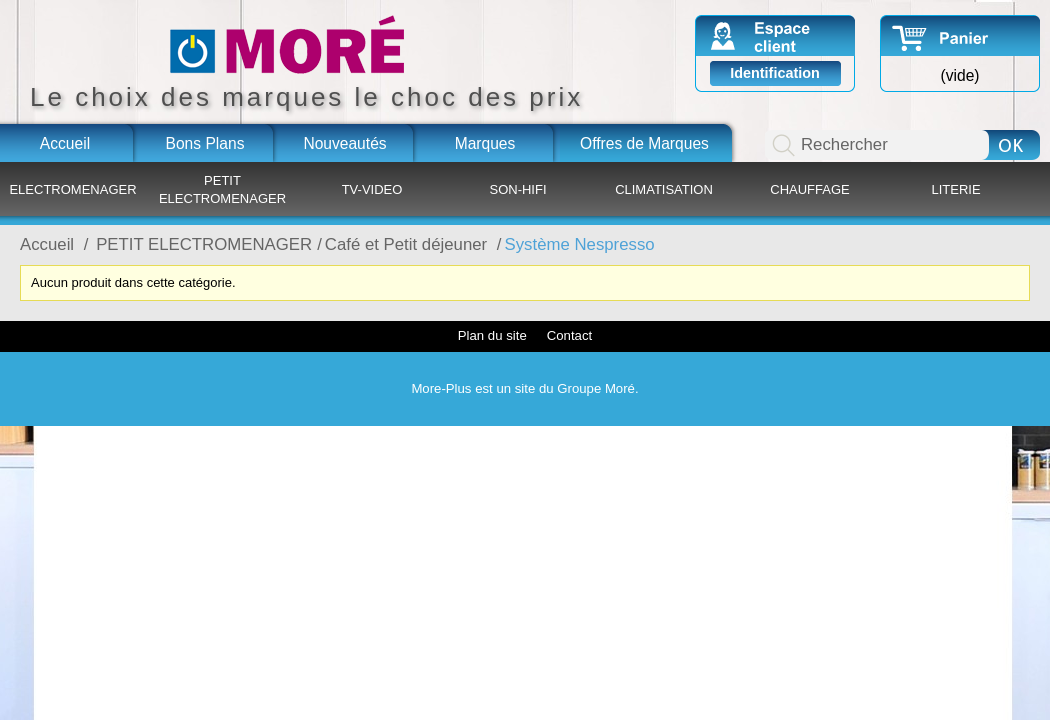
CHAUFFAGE (809, 189)
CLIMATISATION (664, 189)
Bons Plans (205, 143)
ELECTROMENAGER (72, 189)
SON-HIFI (517, 189)
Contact (569, 335)
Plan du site (492, 335)
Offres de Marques (644, 143)
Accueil (65, 143)
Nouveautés (344, 143)
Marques (485, 143)
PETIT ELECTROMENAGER (222, 189)
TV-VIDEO (372, 189)
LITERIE (955, 189)
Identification (775, 73)
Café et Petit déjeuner (408, 244)
